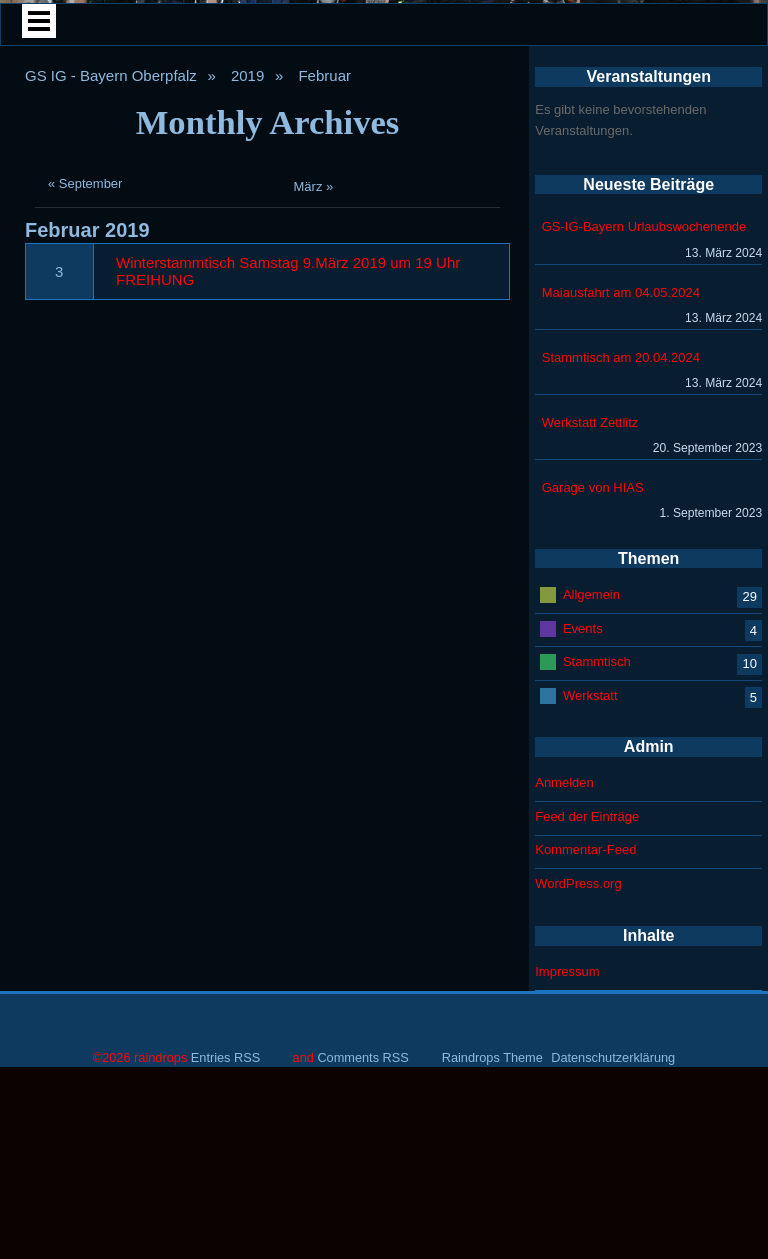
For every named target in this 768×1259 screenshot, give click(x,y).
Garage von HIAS (593, 726)
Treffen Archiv (624, 205)
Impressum (567, 1210)
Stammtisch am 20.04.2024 (621, 595)
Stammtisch (597, 899)
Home (140, 205)
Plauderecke (248, 255)
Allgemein (591, 832)
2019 (247, 314)
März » (314, 425)
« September (85, 422)
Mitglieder (381, 205)
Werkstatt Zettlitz (590, 661)
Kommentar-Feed (585, 1088)
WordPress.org (578, 1122)
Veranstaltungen (491, 255)
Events (583, 866)
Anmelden (564, 1021)
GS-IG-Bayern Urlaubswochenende (644, 465)
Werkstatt (590, 933)
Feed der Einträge (587, 1055)
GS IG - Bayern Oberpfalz (111, 314)
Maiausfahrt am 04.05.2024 (621, 530)
